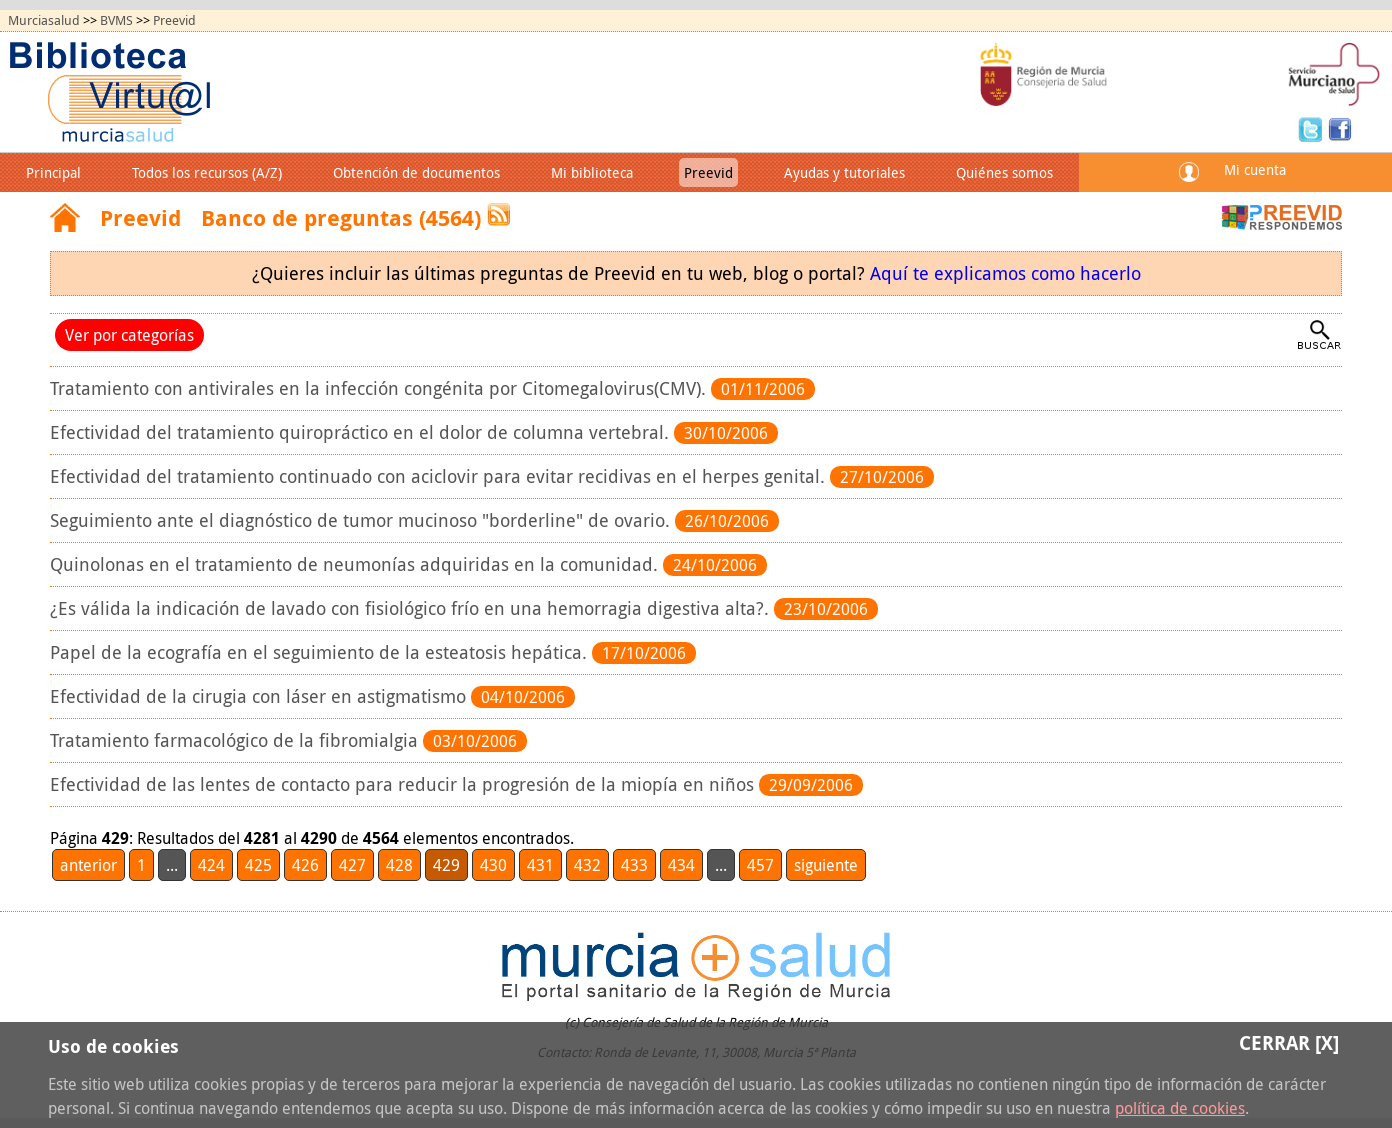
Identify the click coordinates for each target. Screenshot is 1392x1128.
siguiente (826, 865)
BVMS (116, 20)
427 (352, 865)
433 (634, 865)
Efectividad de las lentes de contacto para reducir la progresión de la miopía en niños (404, 784)
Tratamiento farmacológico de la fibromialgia (236, 740)
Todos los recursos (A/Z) (207, 172)
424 (211, 865)
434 (681, 865)
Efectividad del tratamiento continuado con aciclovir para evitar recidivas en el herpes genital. (440, 476)
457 (760, 865)
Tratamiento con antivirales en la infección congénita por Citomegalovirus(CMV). (380, 388)
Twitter (1313, 128)
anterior (88, 865)
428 (399, 865)
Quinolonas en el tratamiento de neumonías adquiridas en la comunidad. (356, 564)
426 (305, 865)
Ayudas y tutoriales (844, 172)
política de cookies (1180, 1108)
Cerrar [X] (1289, 1042)
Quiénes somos (1004, 172)
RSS (499, 214)
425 (258, 865)
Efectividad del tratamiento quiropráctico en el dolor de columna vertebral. (362, 432)
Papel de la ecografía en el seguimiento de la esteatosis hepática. (321, 652)
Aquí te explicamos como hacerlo (1005, 273)
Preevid (174, 20)
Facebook (1340, 128)
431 (540, 865)
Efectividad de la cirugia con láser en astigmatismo (260, 696)
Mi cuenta (1255, 169)
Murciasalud (44, 20)
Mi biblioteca (592, 172)
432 (587, 865)
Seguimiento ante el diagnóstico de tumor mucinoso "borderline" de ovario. (362, 520)
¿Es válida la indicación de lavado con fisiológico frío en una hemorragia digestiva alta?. (412, 608)
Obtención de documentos (416, 172)
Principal (53, 172)
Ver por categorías (129, 335)
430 (493, 865)
